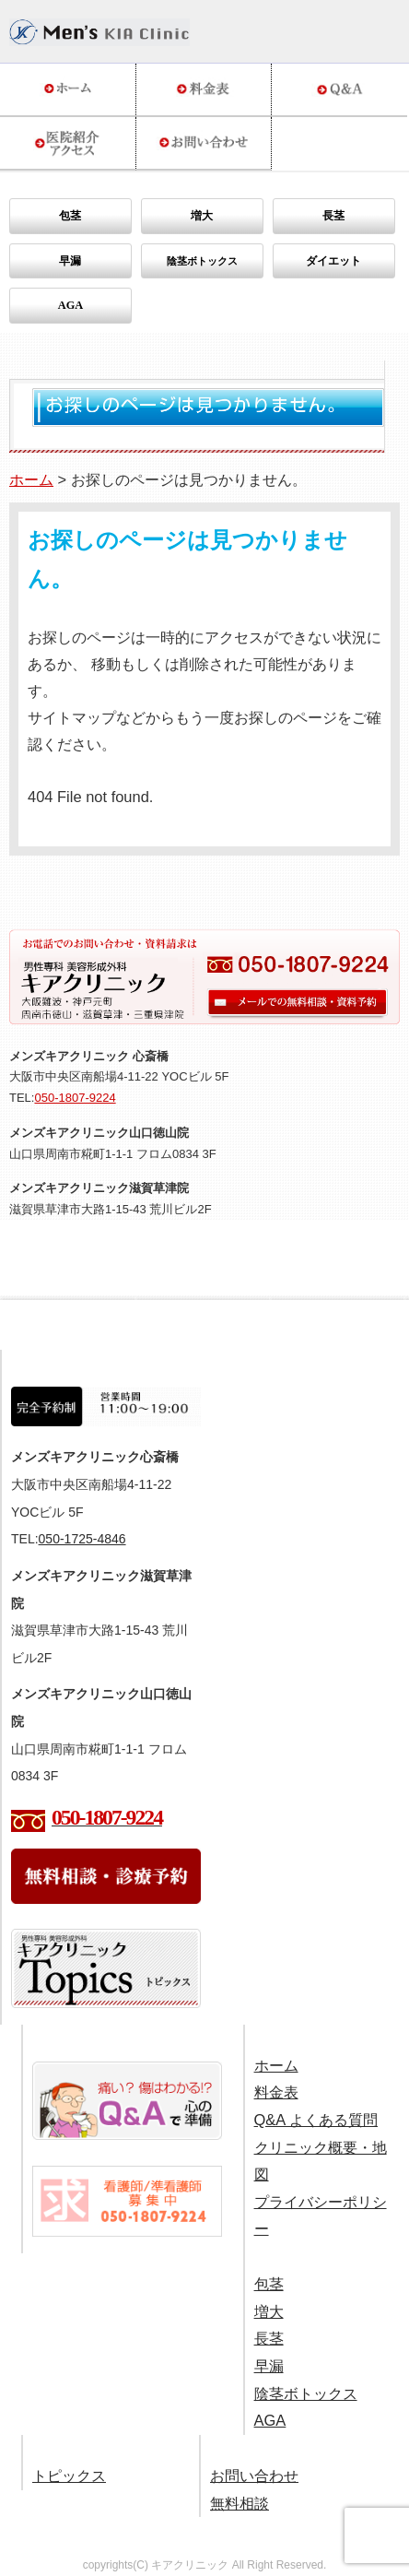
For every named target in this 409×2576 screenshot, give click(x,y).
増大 (202, 215)
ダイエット (333, 260)
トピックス (69, 2475)
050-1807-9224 (74, 1098)
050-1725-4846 (82, 1538)
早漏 (70, 260)
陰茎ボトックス (305, 2393)
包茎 (70, 215)
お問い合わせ (254, 2475)
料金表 (276, 2092)
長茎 (333, 215)
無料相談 (239, 2503)
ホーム (31, 479)
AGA (70, 305)
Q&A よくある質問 (316, 2119)
